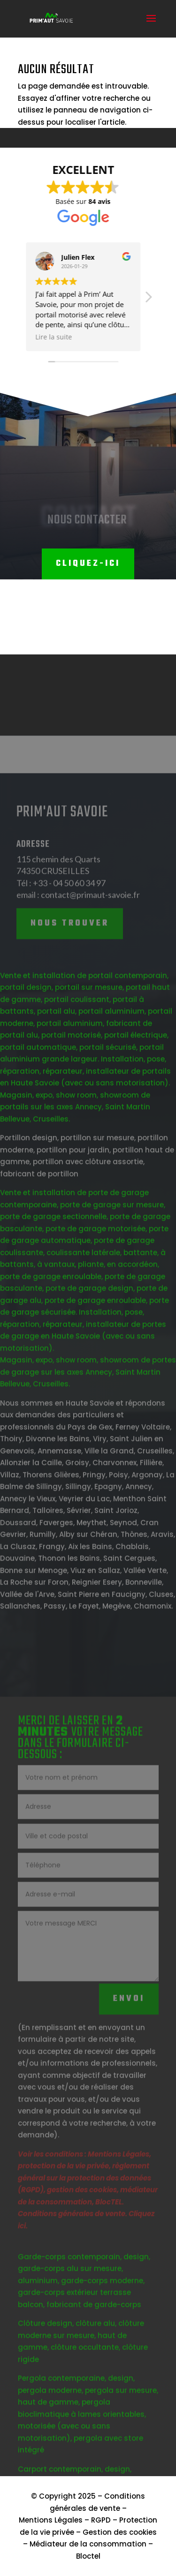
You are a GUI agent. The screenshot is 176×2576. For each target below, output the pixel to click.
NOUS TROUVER (70, 963)
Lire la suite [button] (29, 337)
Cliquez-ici (88, 564)
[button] (123, 299)
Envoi (129, 2039)
